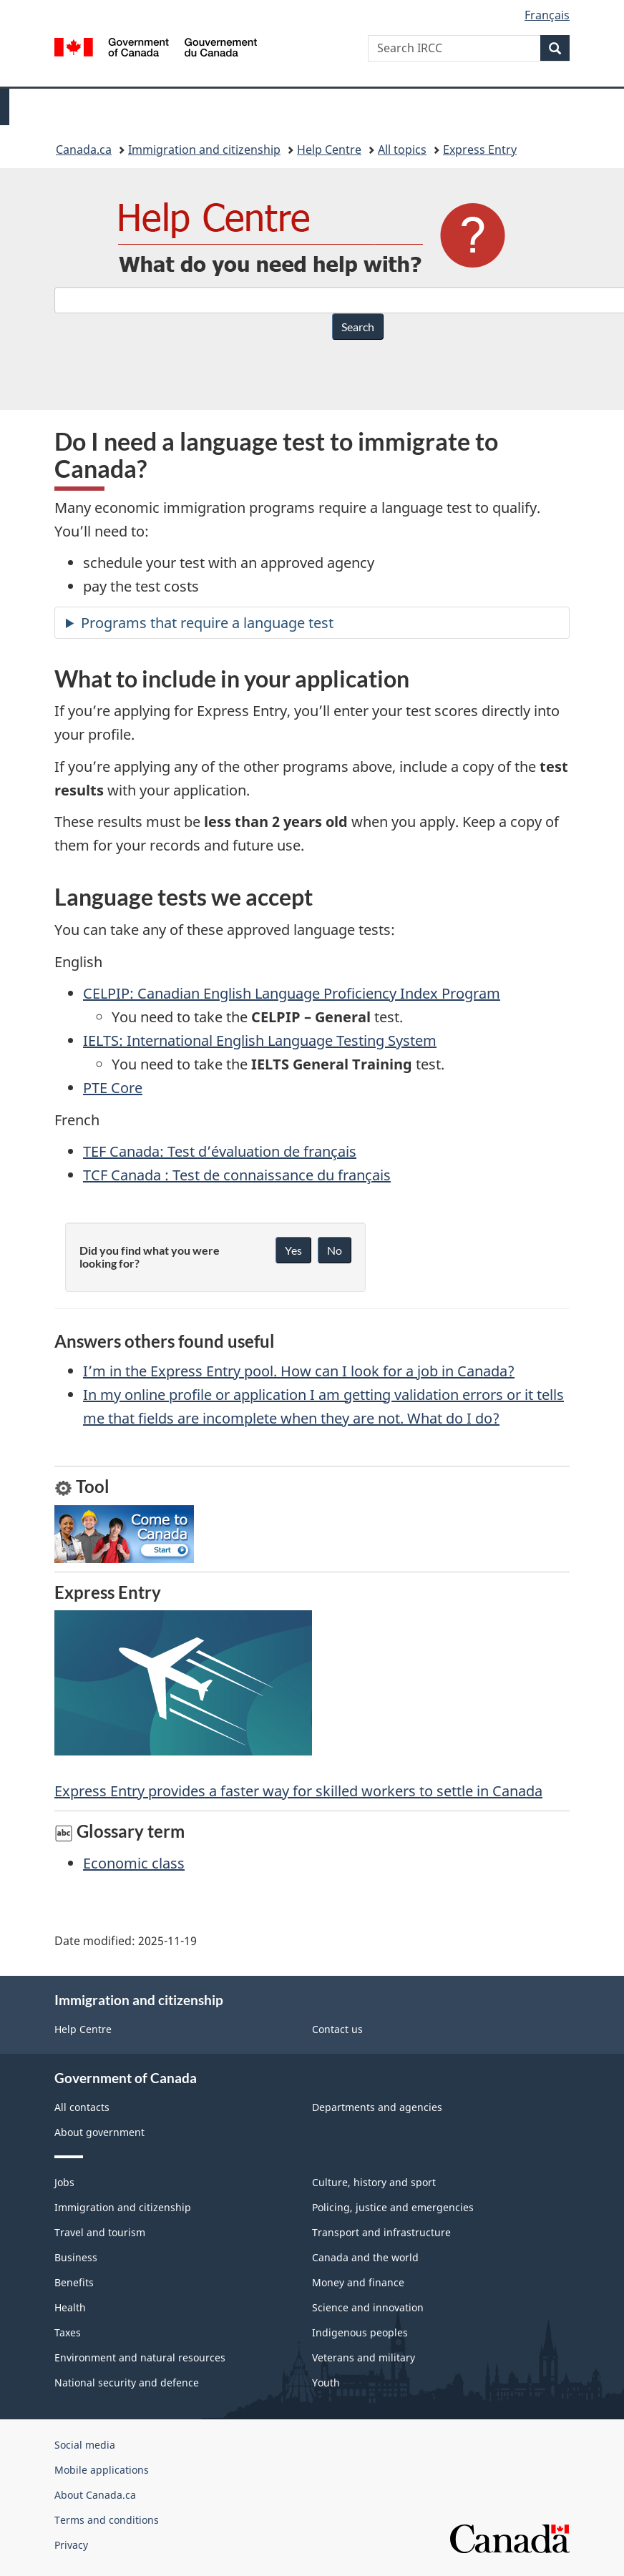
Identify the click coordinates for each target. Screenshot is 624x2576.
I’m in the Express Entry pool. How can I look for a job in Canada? (299, 1371)
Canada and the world (365, 2257)
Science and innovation (368, 2307)
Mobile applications (101, 2470)
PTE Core (112, 1087)
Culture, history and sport (374, 2182)
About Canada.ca (95, 2495)
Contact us (337, 2029)
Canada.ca (84, 149)
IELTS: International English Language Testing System (260, 1040)
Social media (84, 2445)
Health (70, 2307)
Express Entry (480, 149)
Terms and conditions (106, 2520)
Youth (326, 2382)
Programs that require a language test (207, 622)
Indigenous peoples (360, 2332)
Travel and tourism (99, 2232)
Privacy (71, 2545)
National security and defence (126, 2382)
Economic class (134, 1863)
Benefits (74, 2282)
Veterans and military (363, 2357)
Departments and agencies (377, 2107)
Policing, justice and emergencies (393, 2207)
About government (99, 2132)
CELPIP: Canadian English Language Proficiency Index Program (291, 993)
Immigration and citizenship (204, 149)
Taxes (67, 2332)
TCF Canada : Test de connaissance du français (237, 1175)
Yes (293, 1250)
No (334, 1250)
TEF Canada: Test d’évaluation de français (219, 1151)
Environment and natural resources (139, 2357)
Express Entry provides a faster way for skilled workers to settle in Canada (298, 1705)
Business (75, 2257)
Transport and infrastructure (381, 2232)
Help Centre (329, 149)
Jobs (64, 2182)
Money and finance (358, 2282)
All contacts (81, 2107)
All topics (402, 149)
